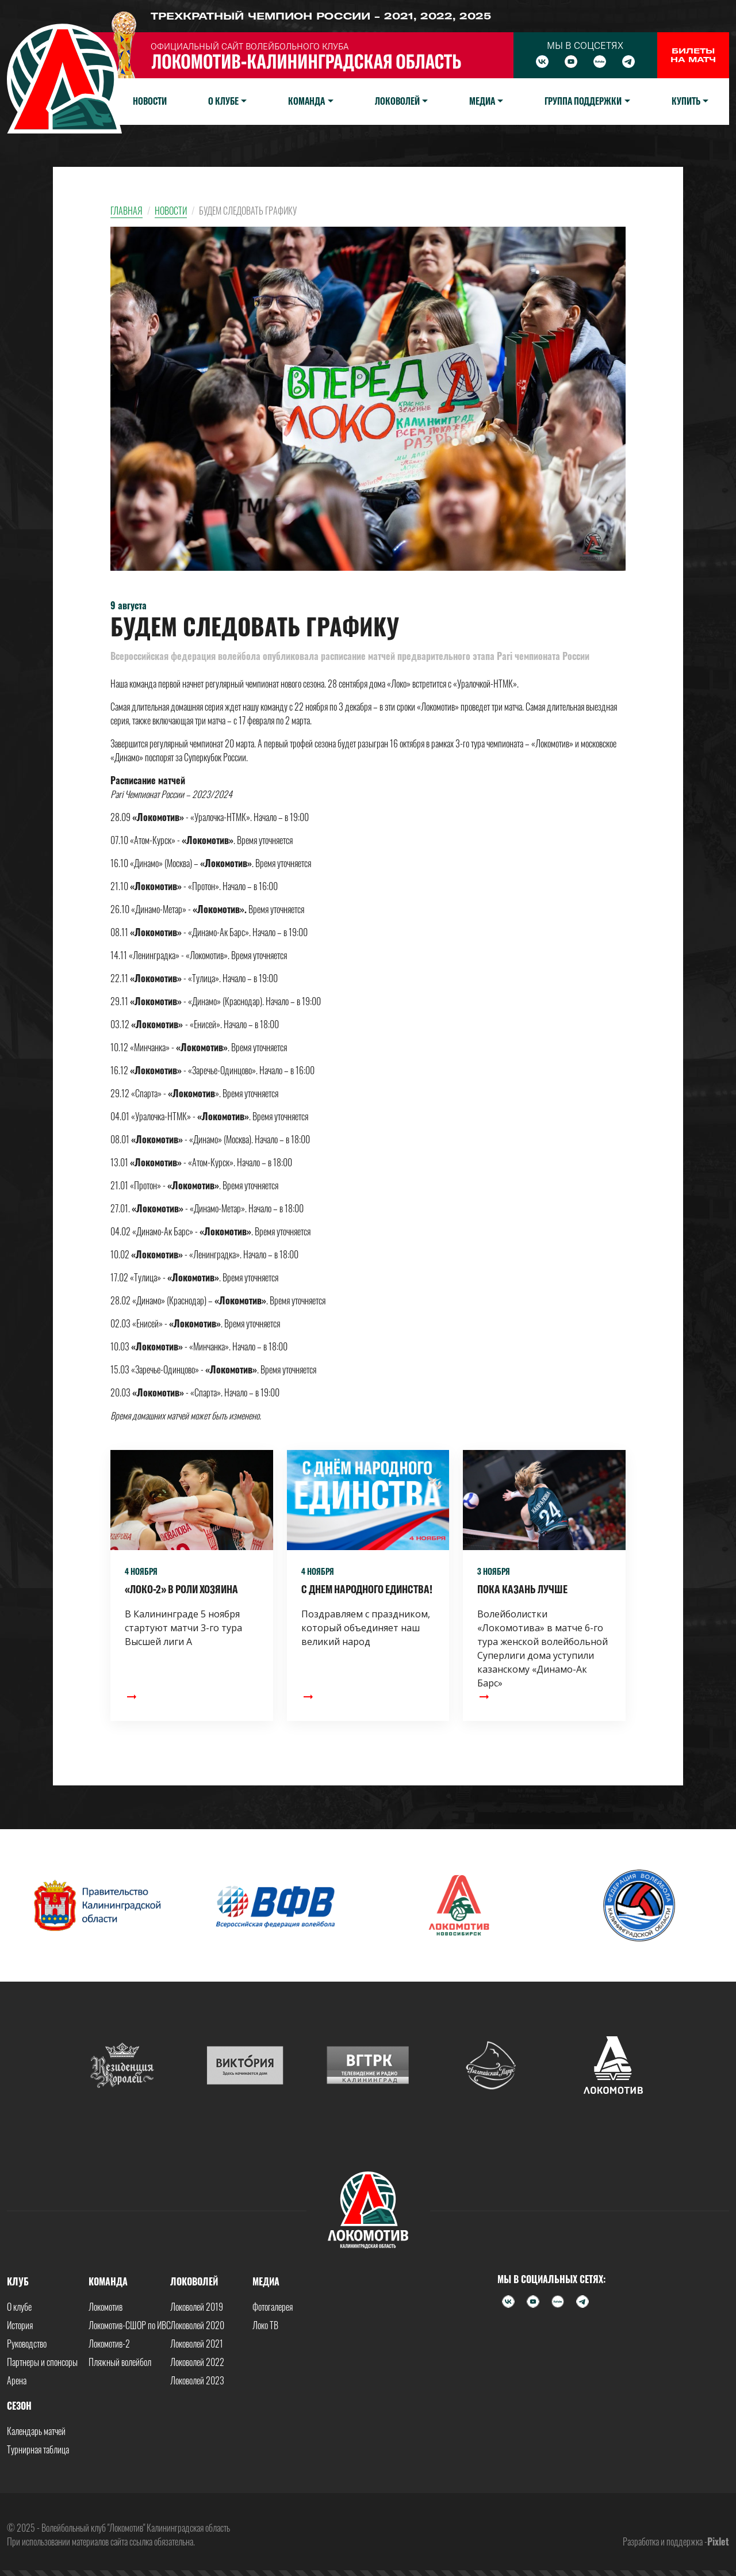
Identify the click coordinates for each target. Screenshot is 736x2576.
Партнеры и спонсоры (42, 2362)
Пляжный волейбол (120, 2362)
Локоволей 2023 (197, 2380)
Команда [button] (306, 101)
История (20, 2325)
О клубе (19, 2307)
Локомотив (105, 2307)
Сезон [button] (19, 2406)
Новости (150, 101)
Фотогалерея (272, 2307)
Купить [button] (686, 101)
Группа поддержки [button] (583, 101)
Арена (16, 2380)
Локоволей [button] (397, 101)
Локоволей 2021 (196, 2343)
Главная (126, 210)
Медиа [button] (482, 101)
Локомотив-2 (109, 2343)
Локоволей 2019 (196, 2307)
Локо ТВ (265, 2325)
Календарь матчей (36, 2431)
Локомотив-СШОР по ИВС (130, 2325)
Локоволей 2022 (197, 2362)
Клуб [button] (18, 2281)
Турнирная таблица (38, 2449)
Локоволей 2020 (197, 2325)
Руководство (27, 2343)
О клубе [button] (223, 101)
